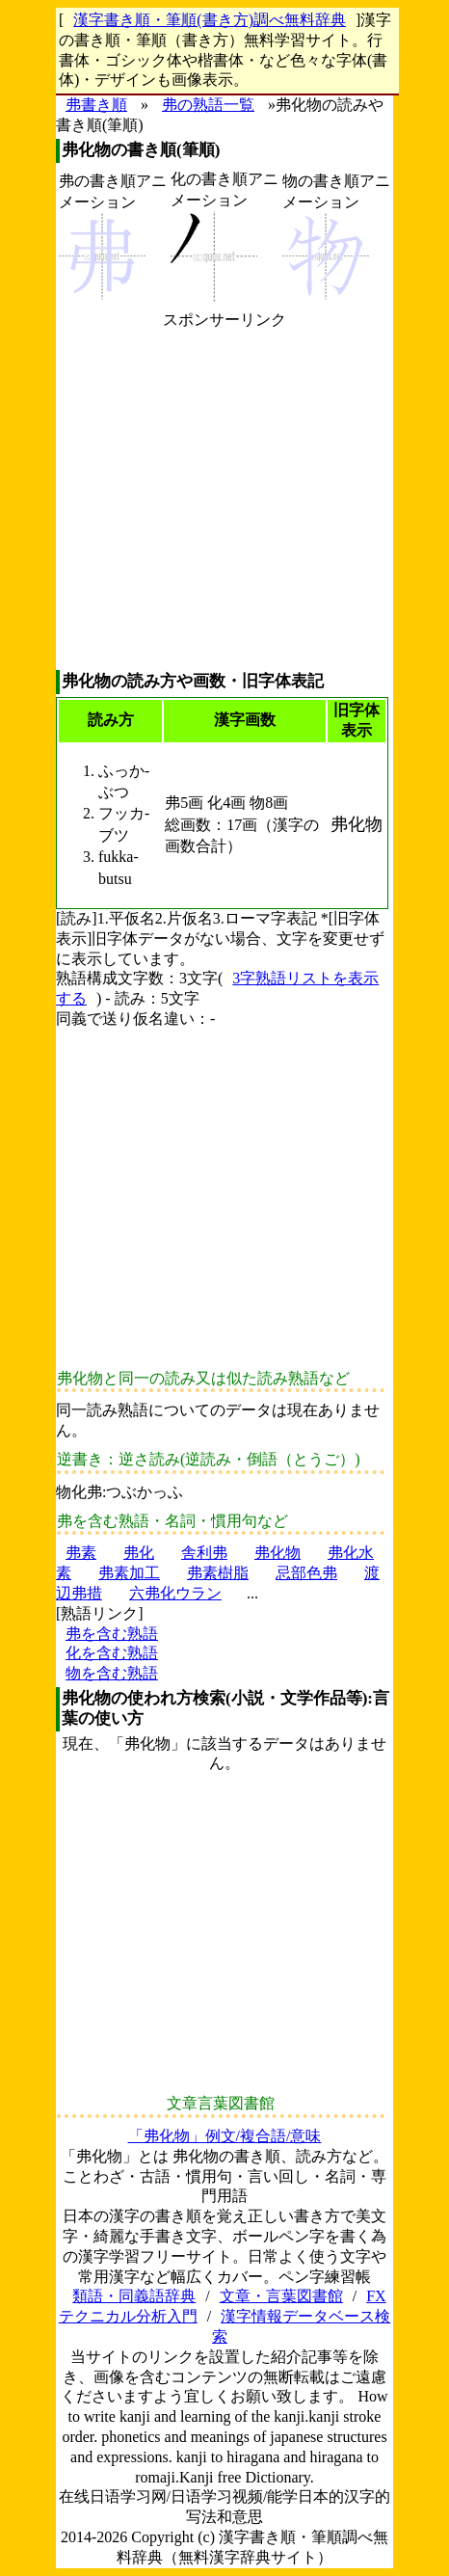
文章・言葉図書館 (281, 2296)
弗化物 (277, 1552)
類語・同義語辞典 (134, 2296)
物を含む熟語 (112, 1673)
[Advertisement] (224, 500)
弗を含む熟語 (112, 1633)
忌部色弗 (306, 1573)
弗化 (138, 1552)
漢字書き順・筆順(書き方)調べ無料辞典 (209, 20)
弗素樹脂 (218, 1573)
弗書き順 (96, 104)
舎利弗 (204, 1552)
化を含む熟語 (112, 1653)
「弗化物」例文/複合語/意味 (225, 2136)
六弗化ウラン (175, 1593)
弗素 (81, 1552)
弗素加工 (129, 1573)
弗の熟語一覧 (208, 104)
